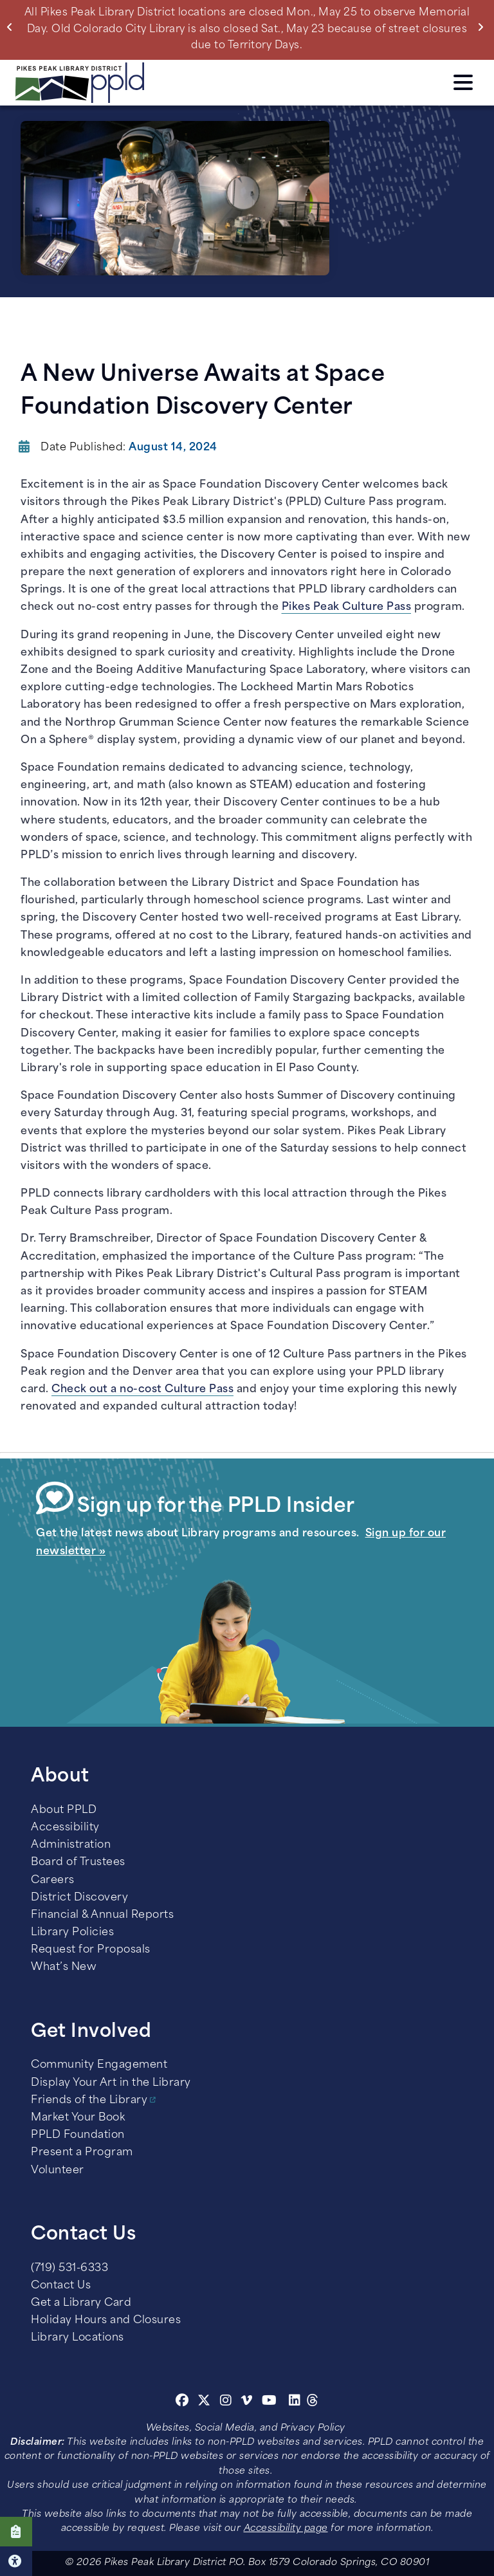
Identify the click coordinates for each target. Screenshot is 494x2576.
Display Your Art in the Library (111, 2083)
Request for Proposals (91, 1950)
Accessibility (65, 1828)
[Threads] (313, 2402)
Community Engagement (99, 2065)
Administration (71, 1845)
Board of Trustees (78, 1862)
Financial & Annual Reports (102, 1915)
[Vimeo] (247, 2402)
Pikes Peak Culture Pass (347, 607)
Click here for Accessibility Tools (16, 2561)
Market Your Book (78, 2118)
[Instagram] (227, 2402)
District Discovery (79, 1898)
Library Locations (77, 2338)
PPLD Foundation (78, 2135)
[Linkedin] (295, 2402)
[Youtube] (269, 2402)
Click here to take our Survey (16, 2531)
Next (483, 27)
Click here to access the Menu (463, 82)
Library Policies (72, 1932)
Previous (12, 27)
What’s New (63, 1967)
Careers (53, 1880)
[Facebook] (182, 2402)
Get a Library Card (81, 2303)
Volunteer (57, 2171)
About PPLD (63, 1810)
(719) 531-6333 (69, 2268)
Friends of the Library (89, 2100)
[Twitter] (204, 2402)
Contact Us (61, 2286)
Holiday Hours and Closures (106, 2320)
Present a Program (82, 2153)
